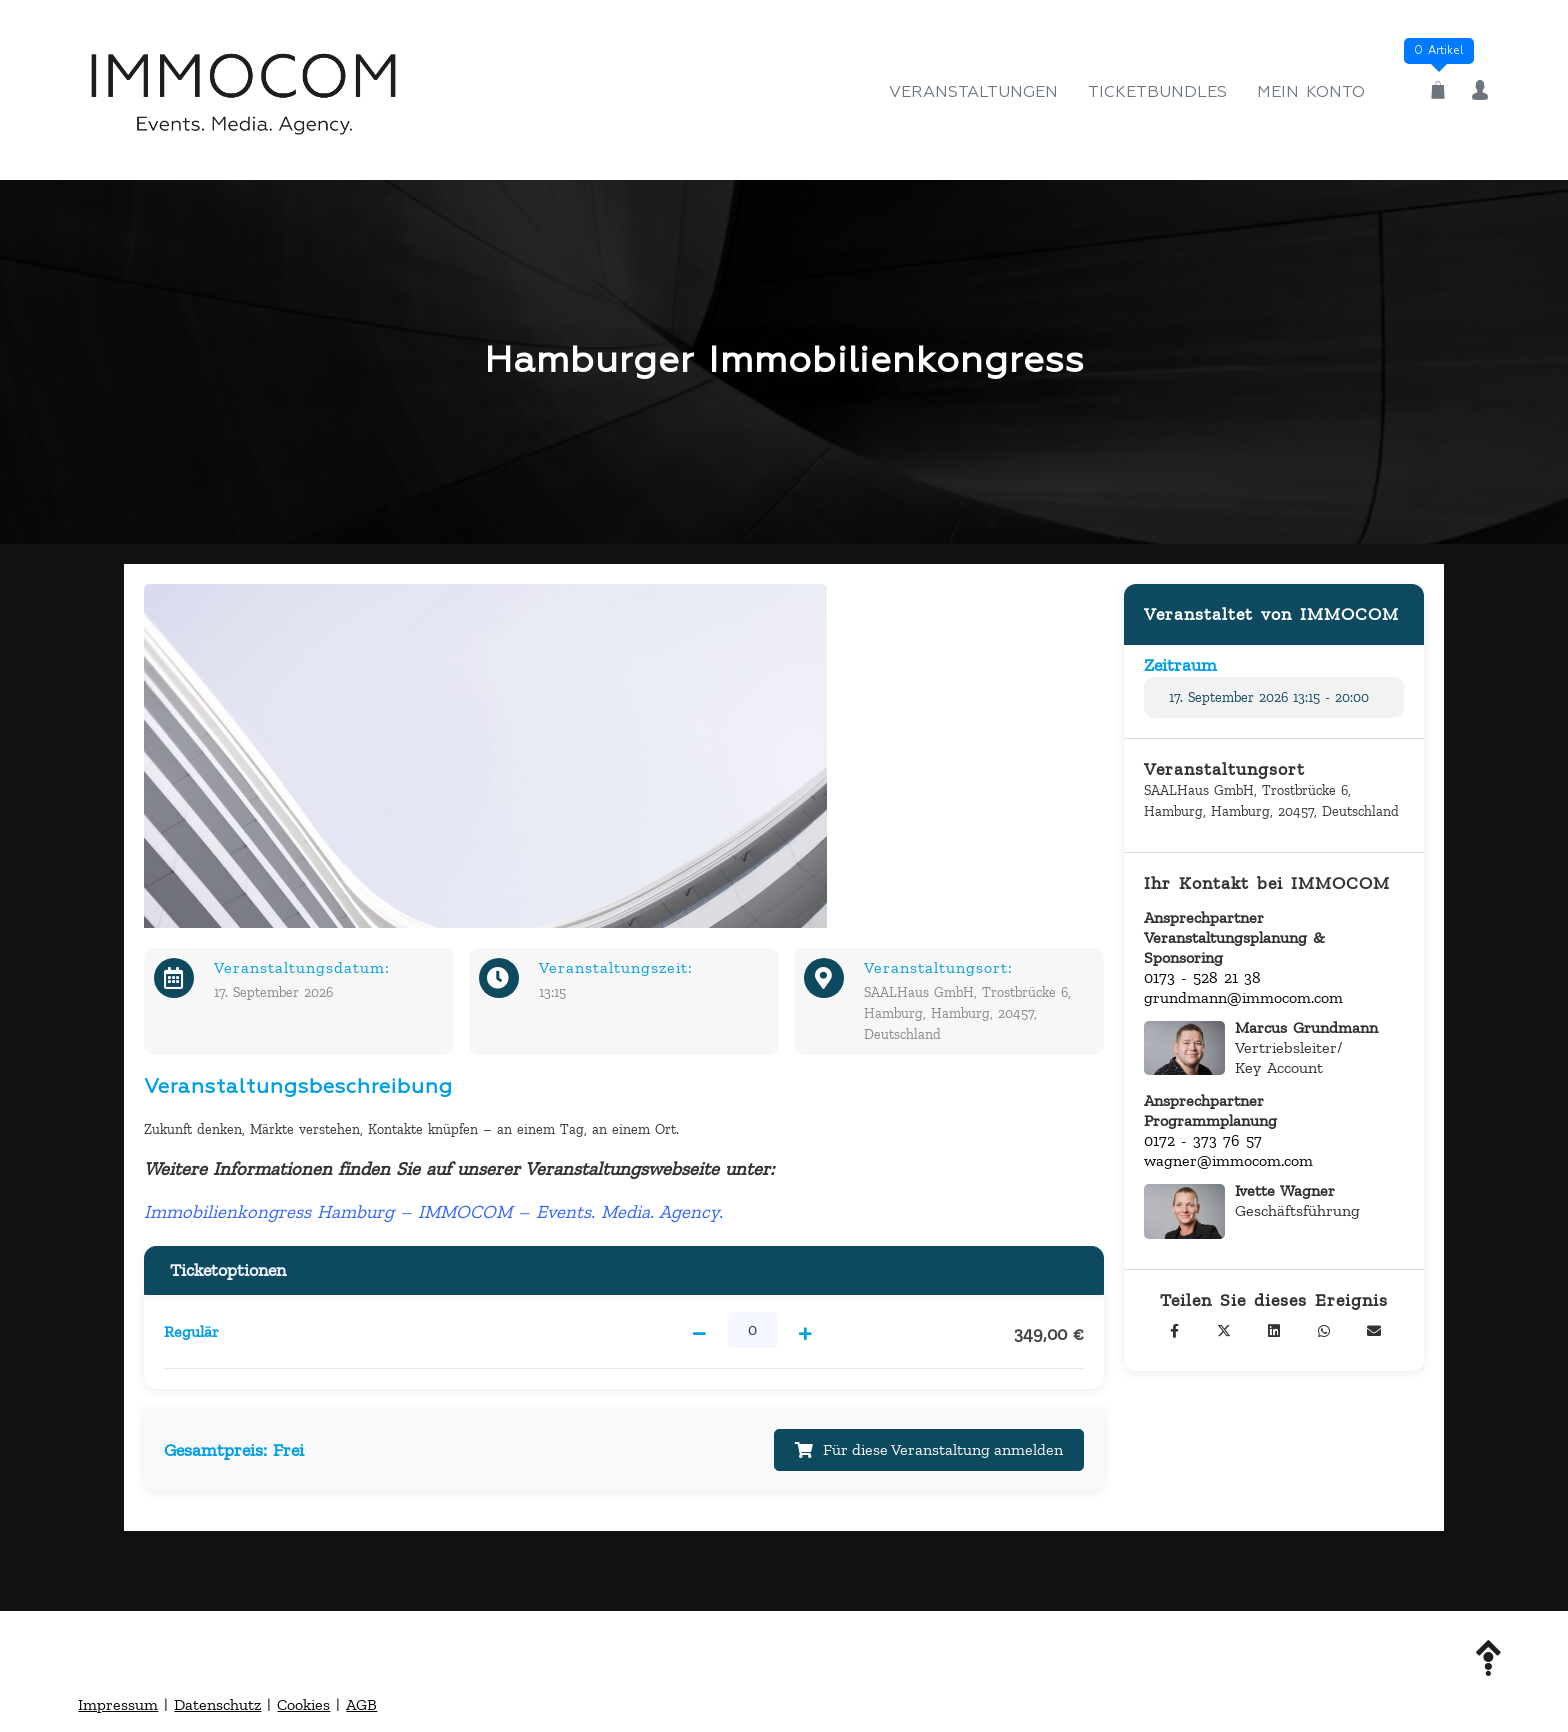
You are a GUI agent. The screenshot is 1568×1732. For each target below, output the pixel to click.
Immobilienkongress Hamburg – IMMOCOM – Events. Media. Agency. (433, 1211)
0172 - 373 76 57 (1203, 1140)
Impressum (118, 1706)
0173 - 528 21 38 (1202, 977)
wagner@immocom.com (1228, 1160)
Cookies (303, 1706)
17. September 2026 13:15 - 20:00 (1269, 697)
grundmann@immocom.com (1243, 997)
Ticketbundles (1157, 93)
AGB (361, 1706)
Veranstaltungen (973, 93)
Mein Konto (1311, 93)
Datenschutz (217, 1706)
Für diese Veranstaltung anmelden (928, 1450)
